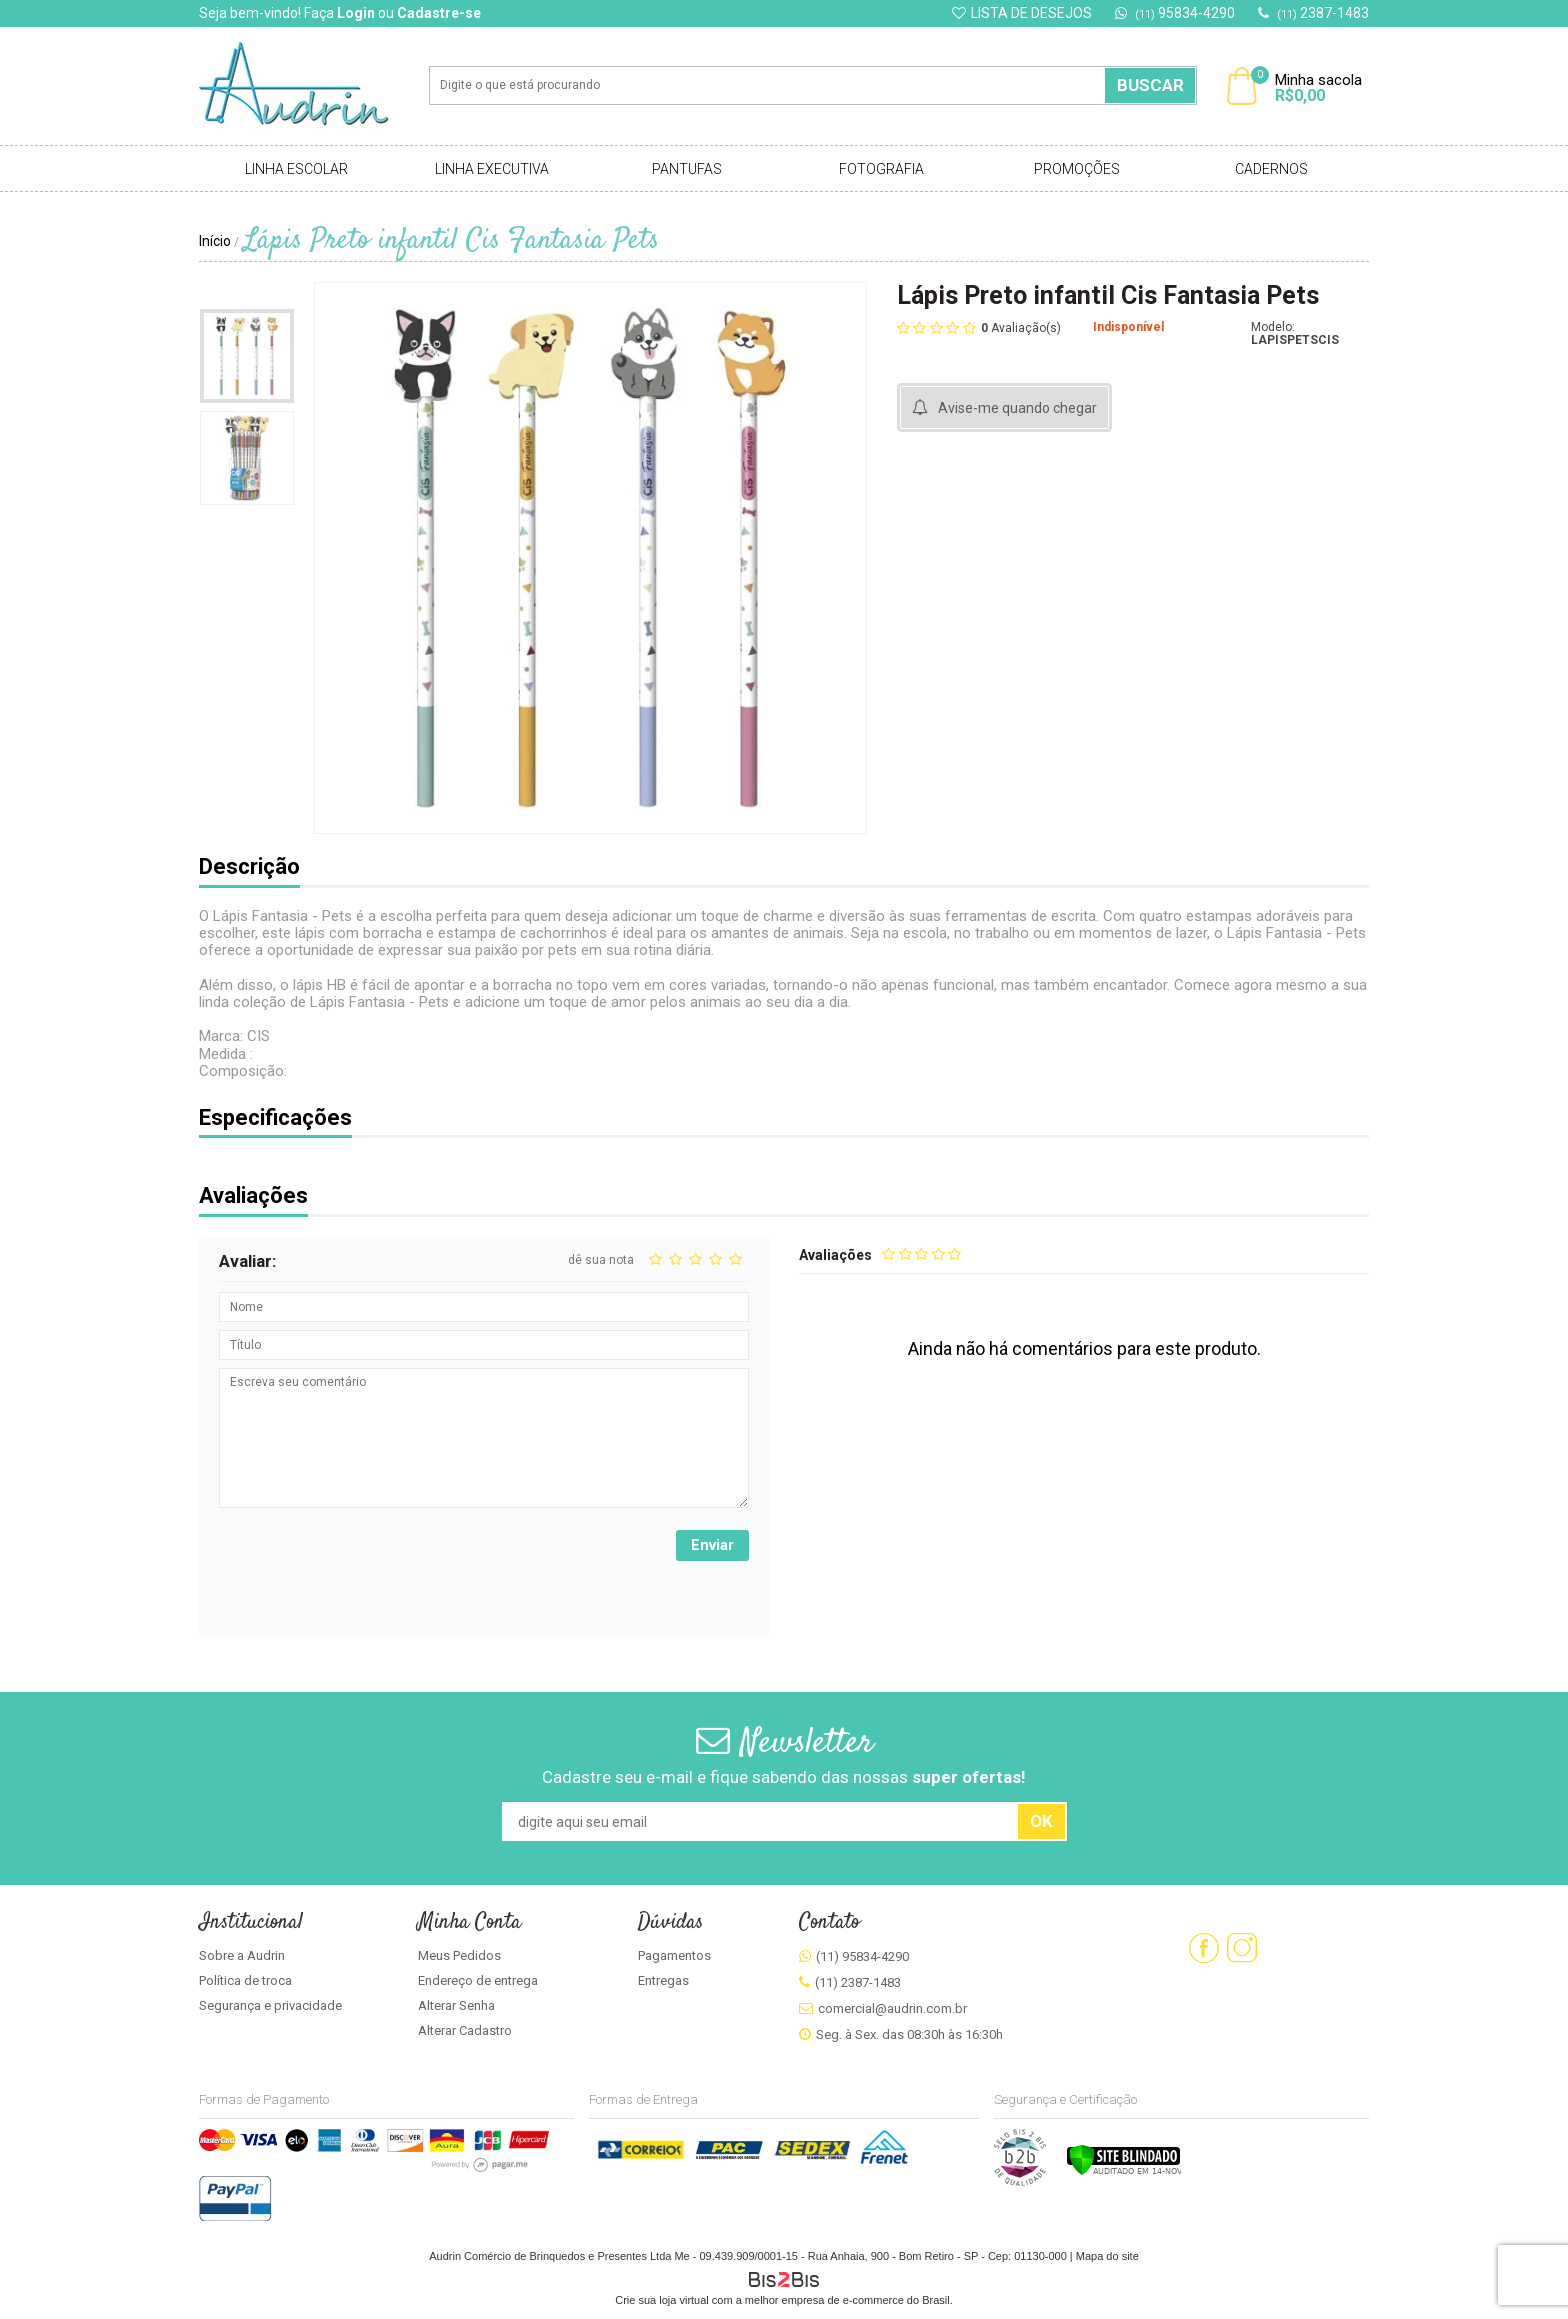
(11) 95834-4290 (862, 1956)
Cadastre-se (439, 13)
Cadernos (1271, 169)
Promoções (1077, 169)
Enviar (712, 1545)
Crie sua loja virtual (662, 2300)
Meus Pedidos (459, 1955)
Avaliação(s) (1021, 327)
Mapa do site (1107, 2256)
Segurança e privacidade (270, 2005)
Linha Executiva (492, 169)
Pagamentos (674, 1955)
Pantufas (687, 169)
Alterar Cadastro (465, 2030)
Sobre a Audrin (242, 1955)
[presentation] (371, 1569)
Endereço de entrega (478, 1980)
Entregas (663, 1980)
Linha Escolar (296, 169)
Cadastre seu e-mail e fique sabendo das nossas (784, 1777)
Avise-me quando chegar (1017, 408)
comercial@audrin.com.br (892, 2008)
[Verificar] (1123, 2172)
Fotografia (881, 169)
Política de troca (245, 1980)
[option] (247, 356)
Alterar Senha (456, 2005)
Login (356, 13)
